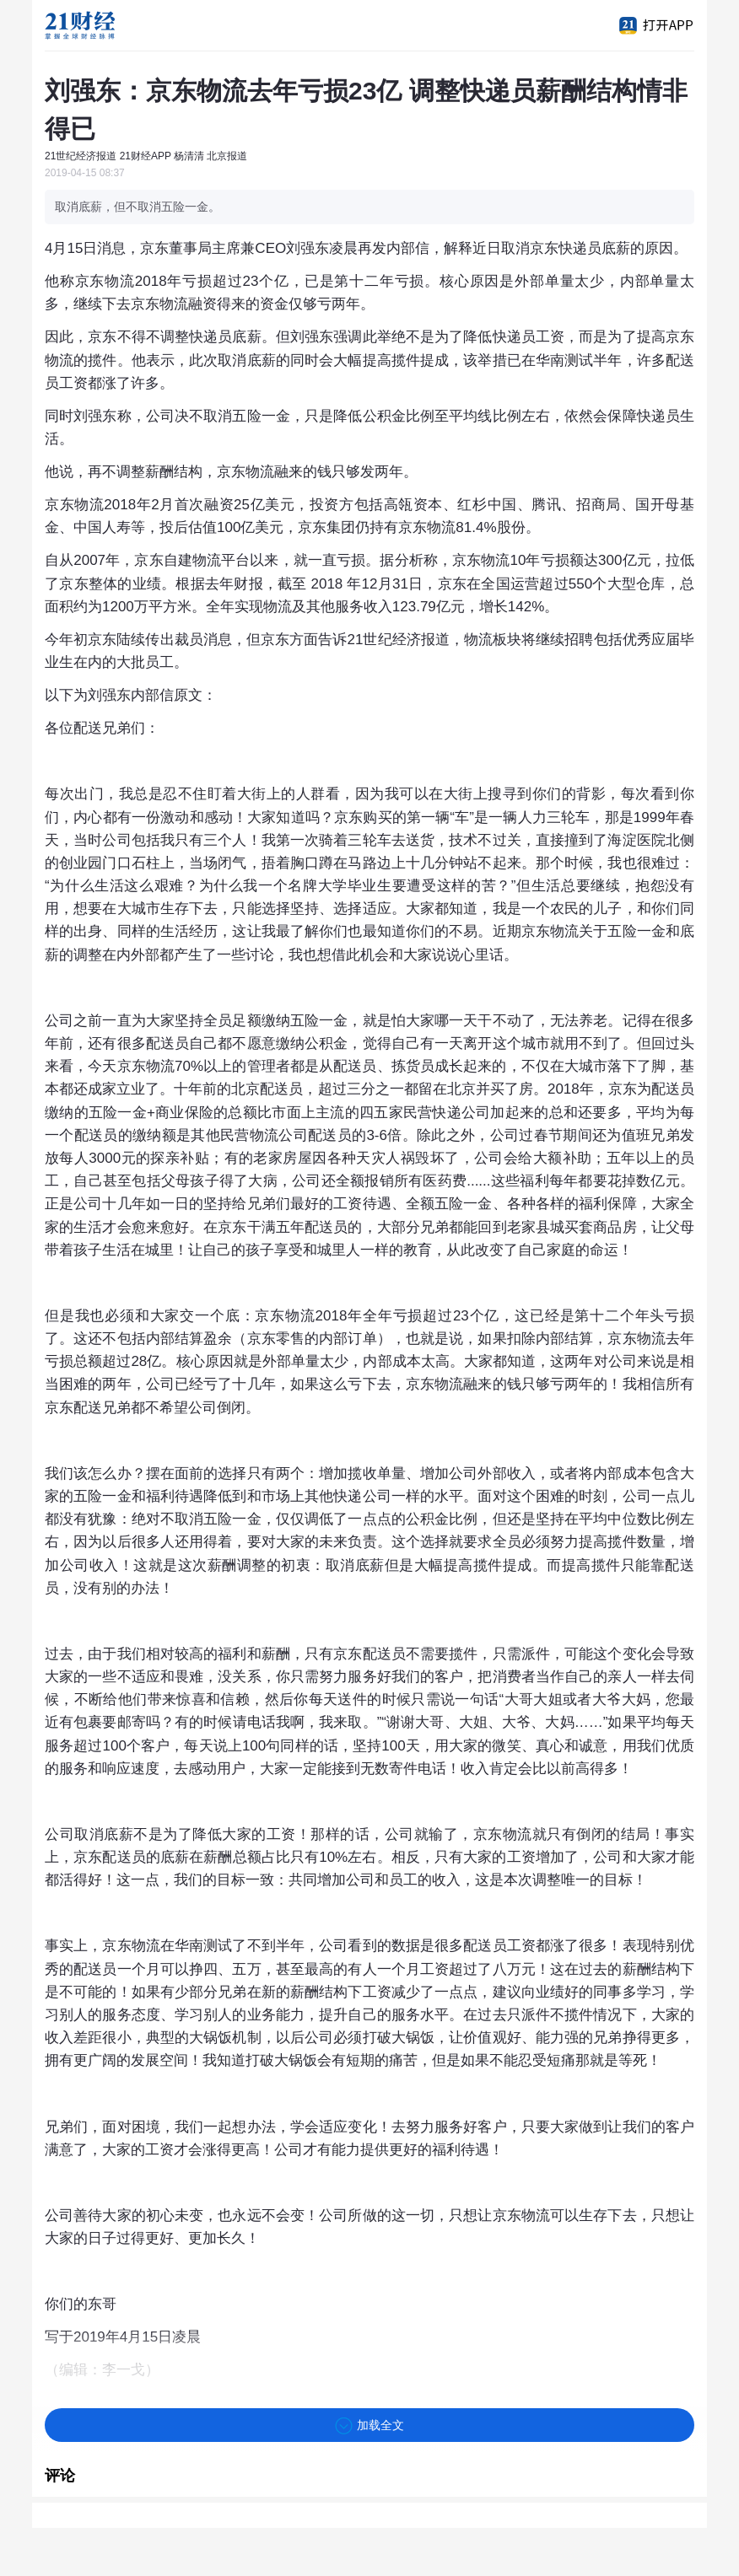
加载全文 (369, 2425)
